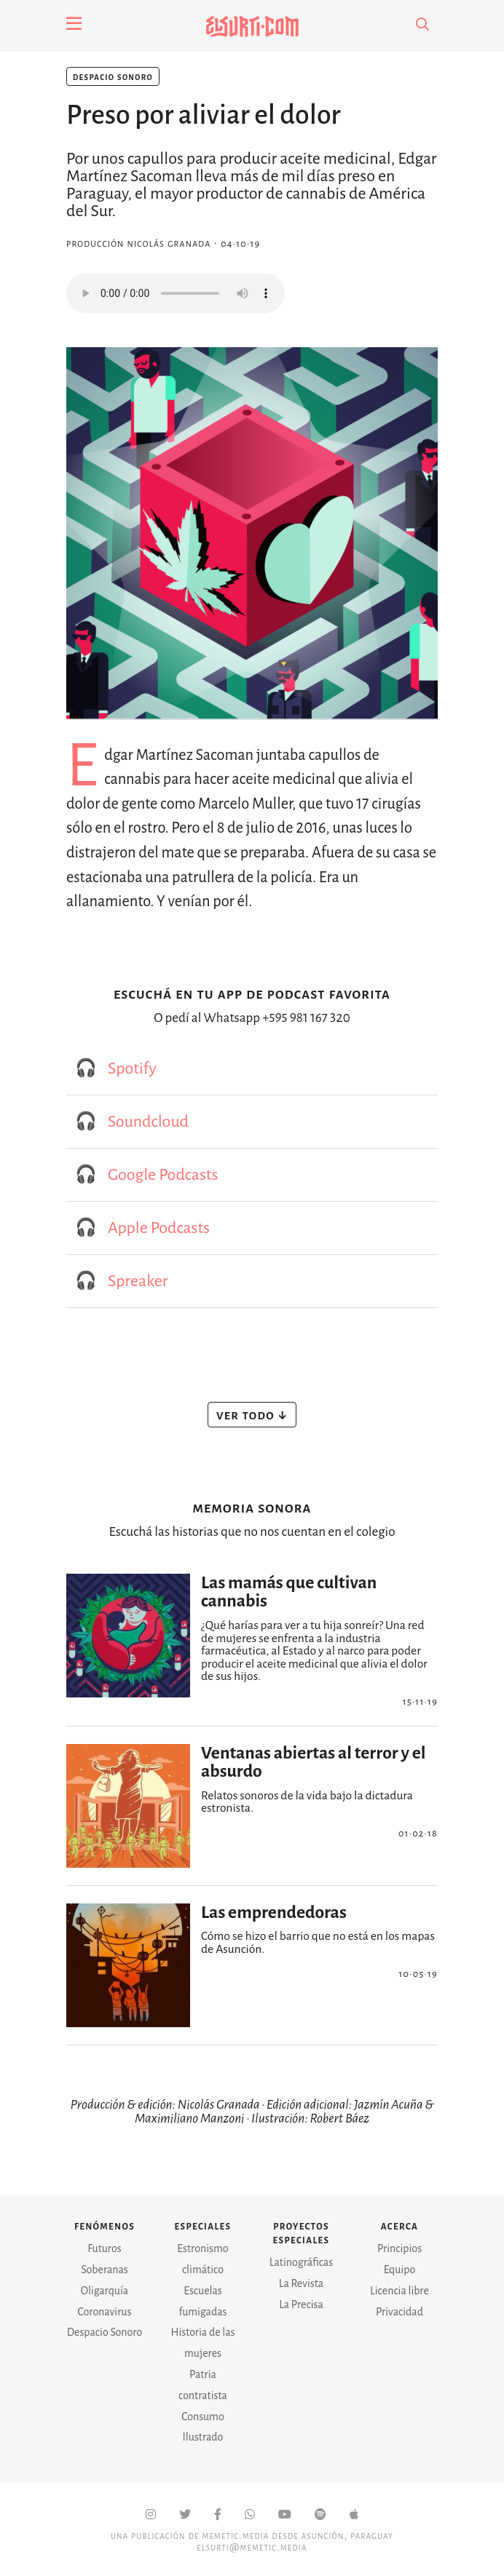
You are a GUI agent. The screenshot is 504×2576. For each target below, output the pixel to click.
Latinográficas (301, 2262)
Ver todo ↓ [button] (252, 1414)
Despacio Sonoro (113, 76)
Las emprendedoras (274, 1912)
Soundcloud (148, 1121)
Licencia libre (399, 2290)
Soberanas (104, 2269)
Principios (399, 2248)
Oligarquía (105, 2290)
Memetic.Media (235, 2535)
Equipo (400, 2269)
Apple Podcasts (159, 1228)
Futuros (104, 2248)
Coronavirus (105, 2312)
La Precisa (301, 2304)
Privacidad (399, 2312)
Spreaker (138, 1281)
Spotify (132, 1068)
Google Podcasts (163, 1175)
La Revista (301, 2283)
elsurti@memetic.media (252, 2547)
